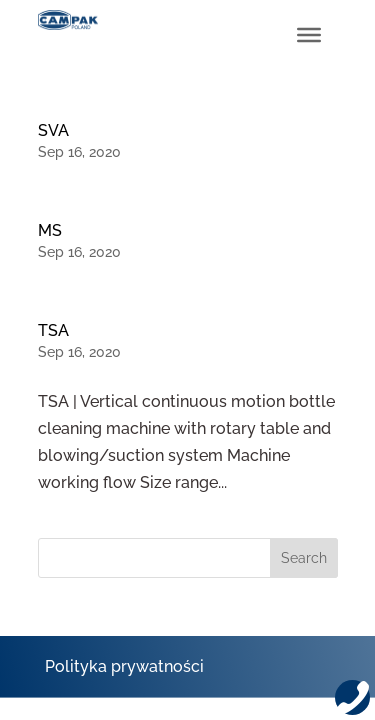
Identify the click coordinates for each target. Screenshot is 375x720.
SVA (53, 130)
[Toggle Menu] (309, 35)
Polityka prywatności (124, 666)
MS (50, 230)
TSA (53, 330)
